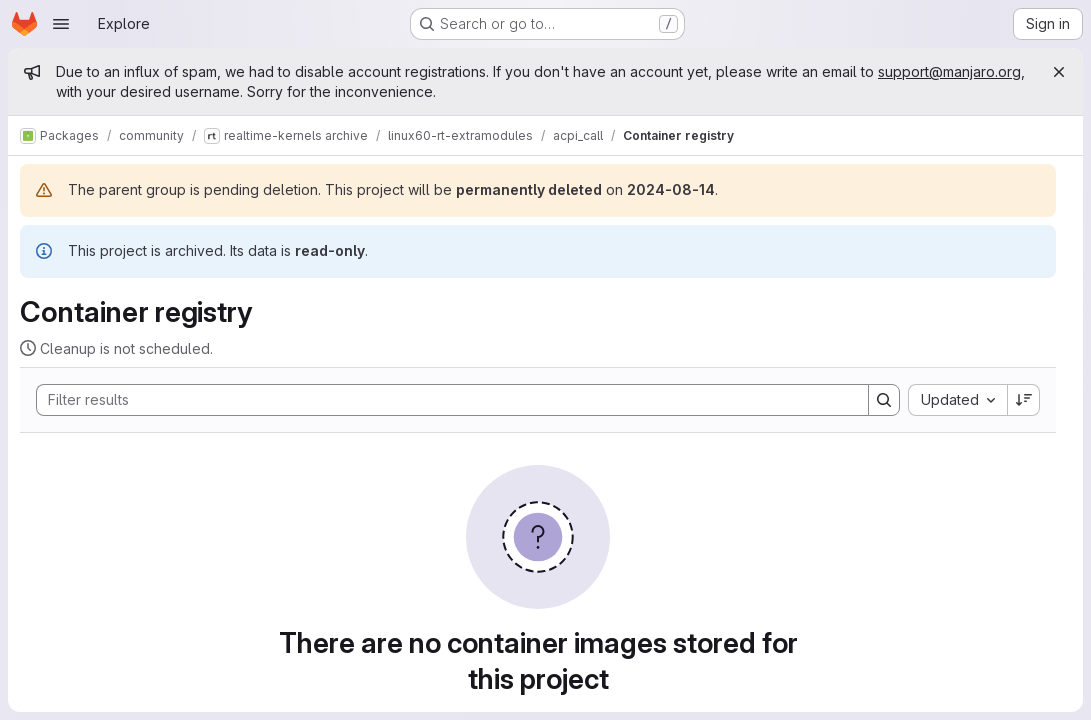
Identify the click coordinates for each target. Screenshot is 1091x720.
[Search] (442, 400)
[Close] (1059, 72)
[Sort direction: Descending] (1024, 400)
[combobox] (957, 400)
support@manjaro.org (949, 71)
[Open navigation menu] (61, 24)
